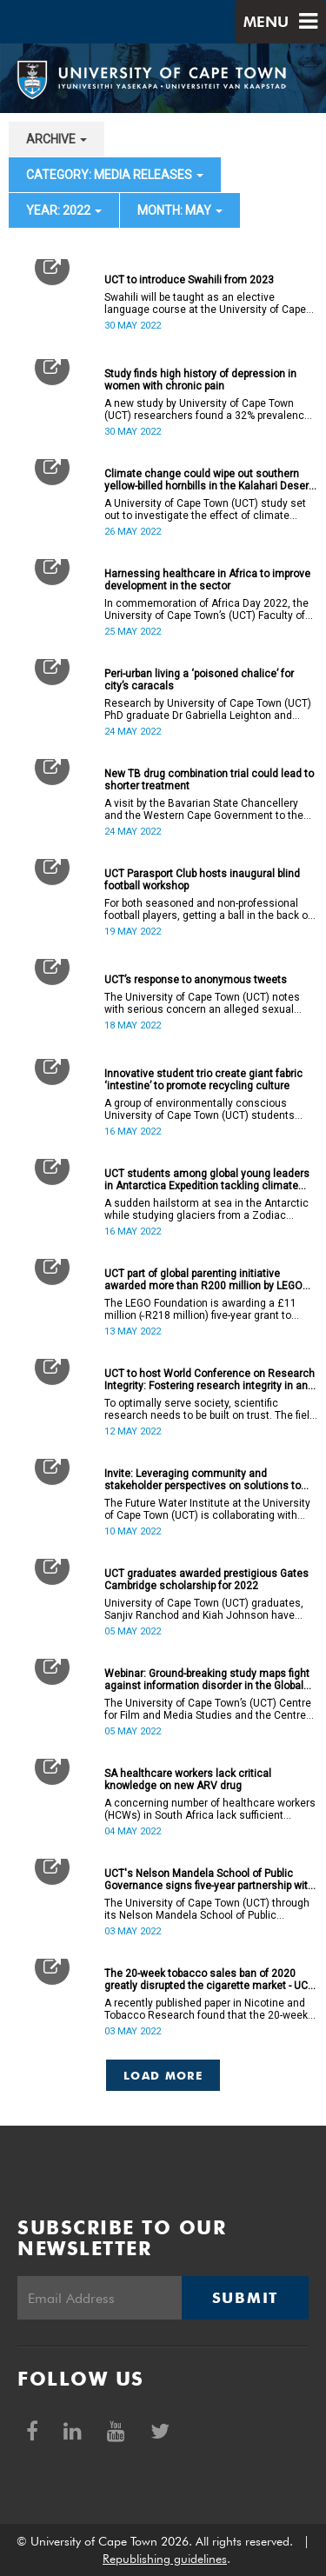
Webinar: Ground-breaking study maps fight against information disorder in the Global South (206, 1679)
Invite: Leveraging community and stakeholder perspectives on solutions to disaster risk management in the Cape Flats (209, 1480)
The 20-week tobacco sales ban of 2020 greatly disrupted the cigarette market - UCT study (209, 1979)
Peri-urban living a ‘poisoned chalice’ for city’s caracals (199, 680)
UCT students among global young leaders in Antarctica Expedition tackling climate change (206, 1180)
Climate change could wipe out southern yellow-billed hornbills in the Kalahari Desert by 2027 (208, 480)
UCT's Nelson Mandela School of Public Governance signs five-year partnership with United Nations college (209, 1879)
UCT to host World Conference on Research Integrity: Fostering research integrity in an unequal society (209, 1380)
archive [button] (56, 139)
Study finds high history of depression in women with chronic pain (200, 380)
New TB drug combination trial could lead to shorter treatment (209, 780)
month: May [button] (180, 210)
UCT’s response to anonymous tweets (195, 980)
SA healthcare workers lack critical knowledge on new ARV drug (187, 1779)
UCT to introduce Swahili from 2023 (189, 280)
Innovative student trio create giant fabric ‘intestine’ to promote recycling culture (203, 1080)
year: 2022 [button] (64, 210)
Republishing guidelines (165, 2559)
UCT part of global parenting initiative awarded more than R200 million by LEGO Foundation (203, 1280)
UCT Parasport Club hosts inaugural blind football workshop (202, 880)
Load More (163, 2075)
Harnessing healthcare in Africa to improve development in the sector (207, 580)
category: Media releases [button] (114, 175)
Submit (245, 2297)
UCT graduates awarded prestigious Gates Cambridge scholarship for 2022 (206, 1580)
